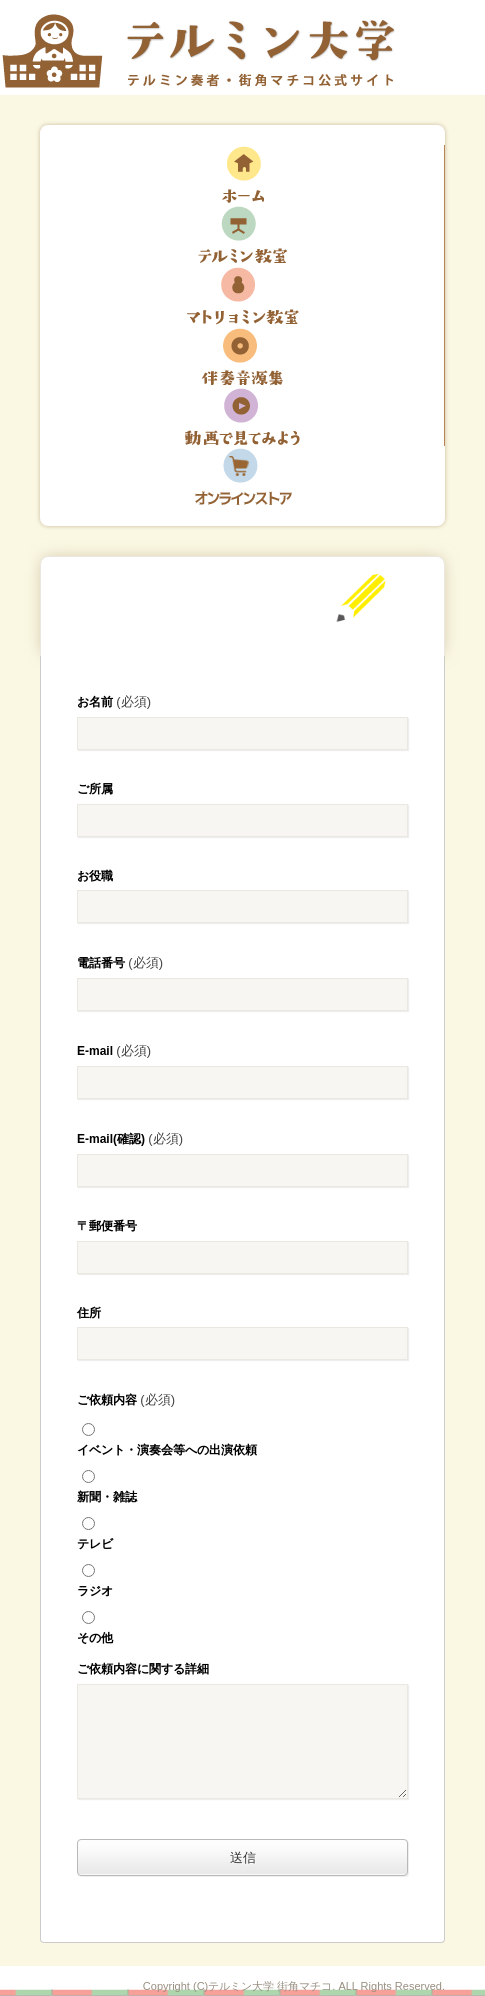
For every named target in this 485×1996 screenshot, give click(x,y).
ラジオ (242, 1577)
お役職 (95, 876)
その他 (242, 1624)
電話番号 (120, 962)
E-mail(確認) (130, 1138)
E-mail (114, 1050)
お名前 (114, 701)
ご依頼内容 (126, 1399)
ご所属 (95, 789)
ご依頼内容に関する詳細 (143, 1669)
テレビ (242, 1530)
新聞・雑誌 (242, 1483)
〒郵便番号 (107, 1226)
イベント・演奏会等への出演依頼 (242, 1436)
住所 (89, 1313)
